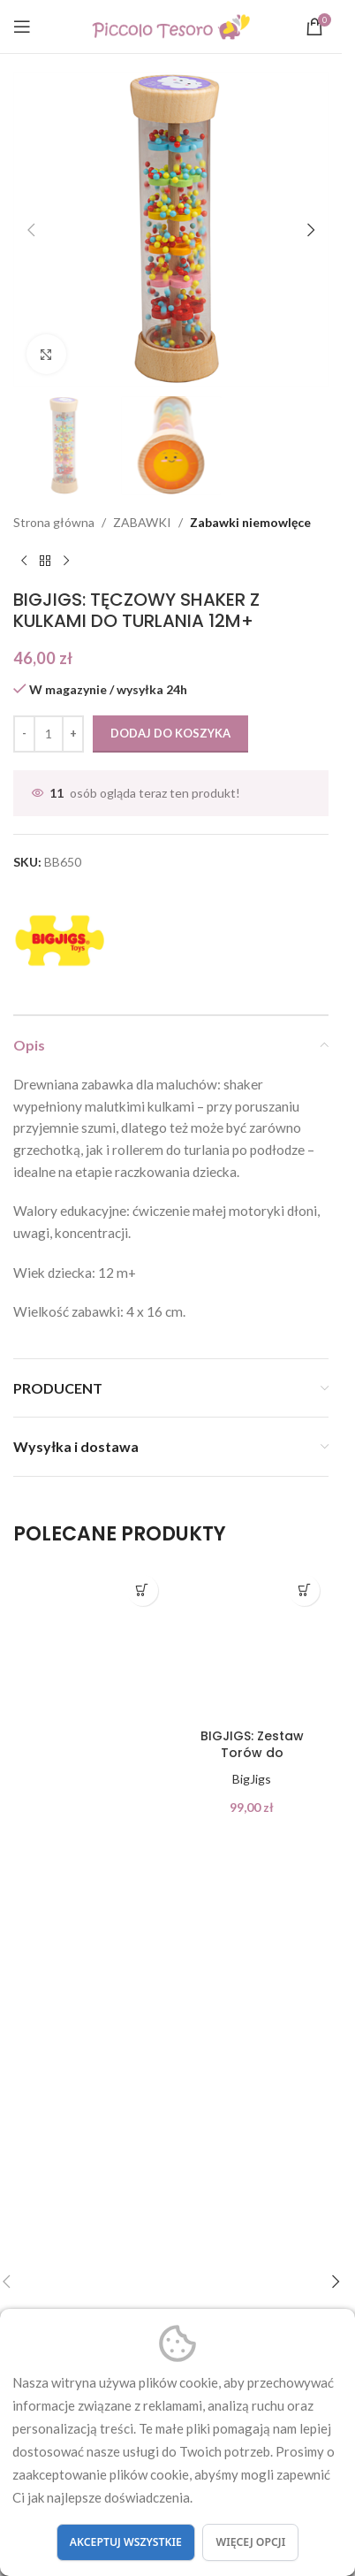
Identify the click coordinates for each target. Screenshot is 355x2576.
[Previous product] (23, 560)
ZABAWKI (142, 522)
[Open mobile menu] (22, 26)
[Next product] (66, 560)
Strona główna (53, 522)
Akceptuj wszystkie (126, 2541)
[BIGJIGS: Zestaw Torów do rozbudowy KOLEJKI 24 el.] (252, 1643)
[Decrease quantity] (24, 734)
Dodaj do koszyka (170, 733)
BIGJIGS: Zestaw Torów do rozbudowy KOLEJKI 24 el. (252, 1762)
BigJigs (251, 1778)
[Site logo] (171, 25)
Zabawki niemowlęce (250, 522)
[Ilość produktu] (48, 734)
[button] (31, 230)
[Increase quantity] (73, 734)
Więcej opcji (250, 2541)
